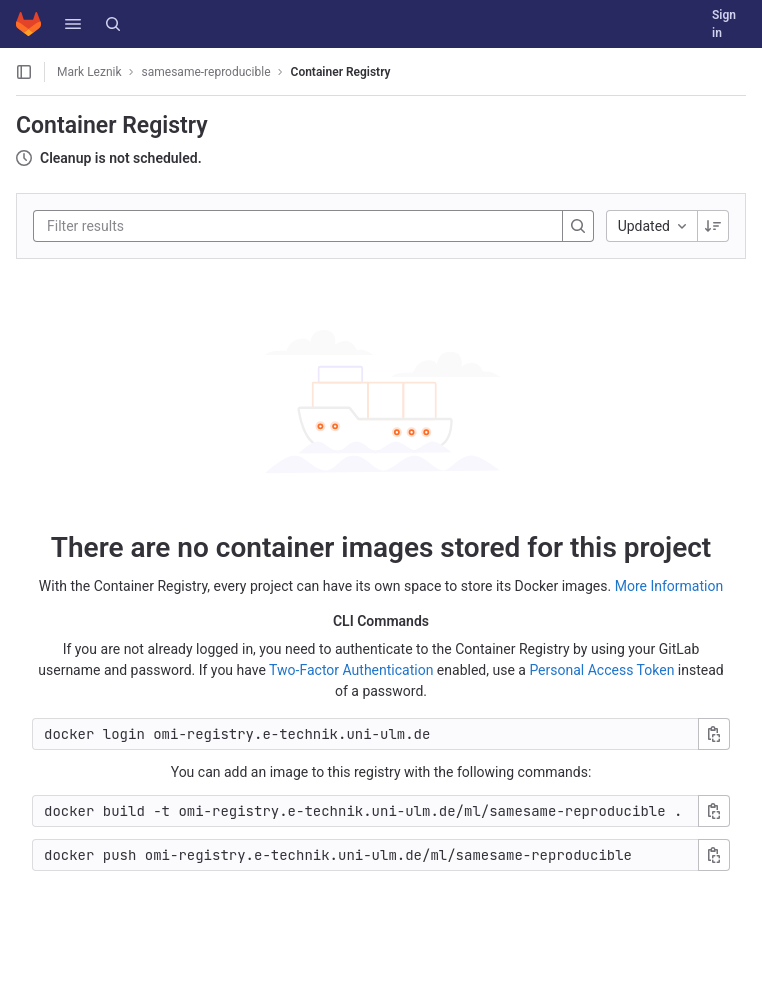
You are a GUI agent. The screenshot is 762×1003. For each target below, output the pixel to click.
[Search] (113, 24)
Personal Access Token (601, 670)
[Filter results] (167, 226)
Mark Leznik (89, 72)
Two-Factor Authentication (351, 670)
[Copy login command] (714, 734)
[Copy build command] (714, 811)
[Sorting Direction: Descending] (713, 226)
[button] (73, 24)
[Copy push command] (714, 855)
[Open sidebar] (24, 72)
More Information (669, 586)
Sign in (724, 24)
